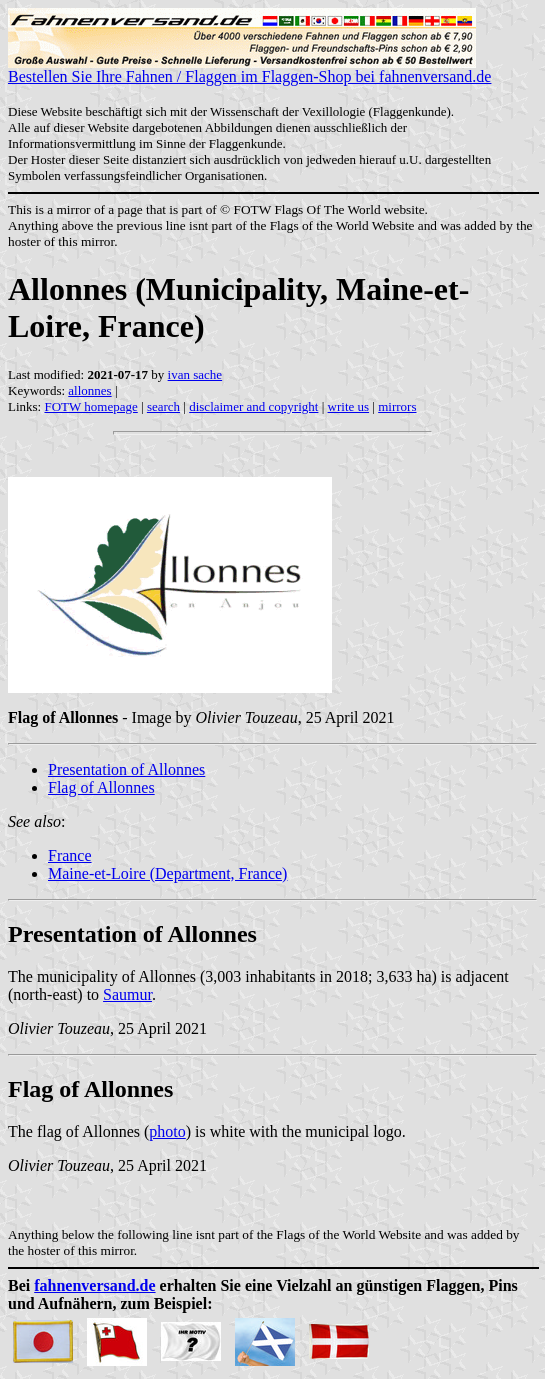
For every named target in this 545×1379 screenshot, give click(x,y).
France (70, 855)
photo (167, 1131)
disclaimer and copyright (253, 406)
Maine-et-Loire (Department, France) (167, 873)
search (163, 406)
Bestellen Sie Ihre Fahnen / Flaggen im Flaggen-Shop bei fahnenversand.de (249, 69)
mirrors (397, 406)
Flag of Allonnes (101, 787)
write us (349, 406)
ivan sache (195, 374)
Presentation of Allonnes (126, 769)
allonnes (89, 390)
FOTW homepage (90, 406)
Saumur (127, 994)
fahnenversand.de (94, 1285)
